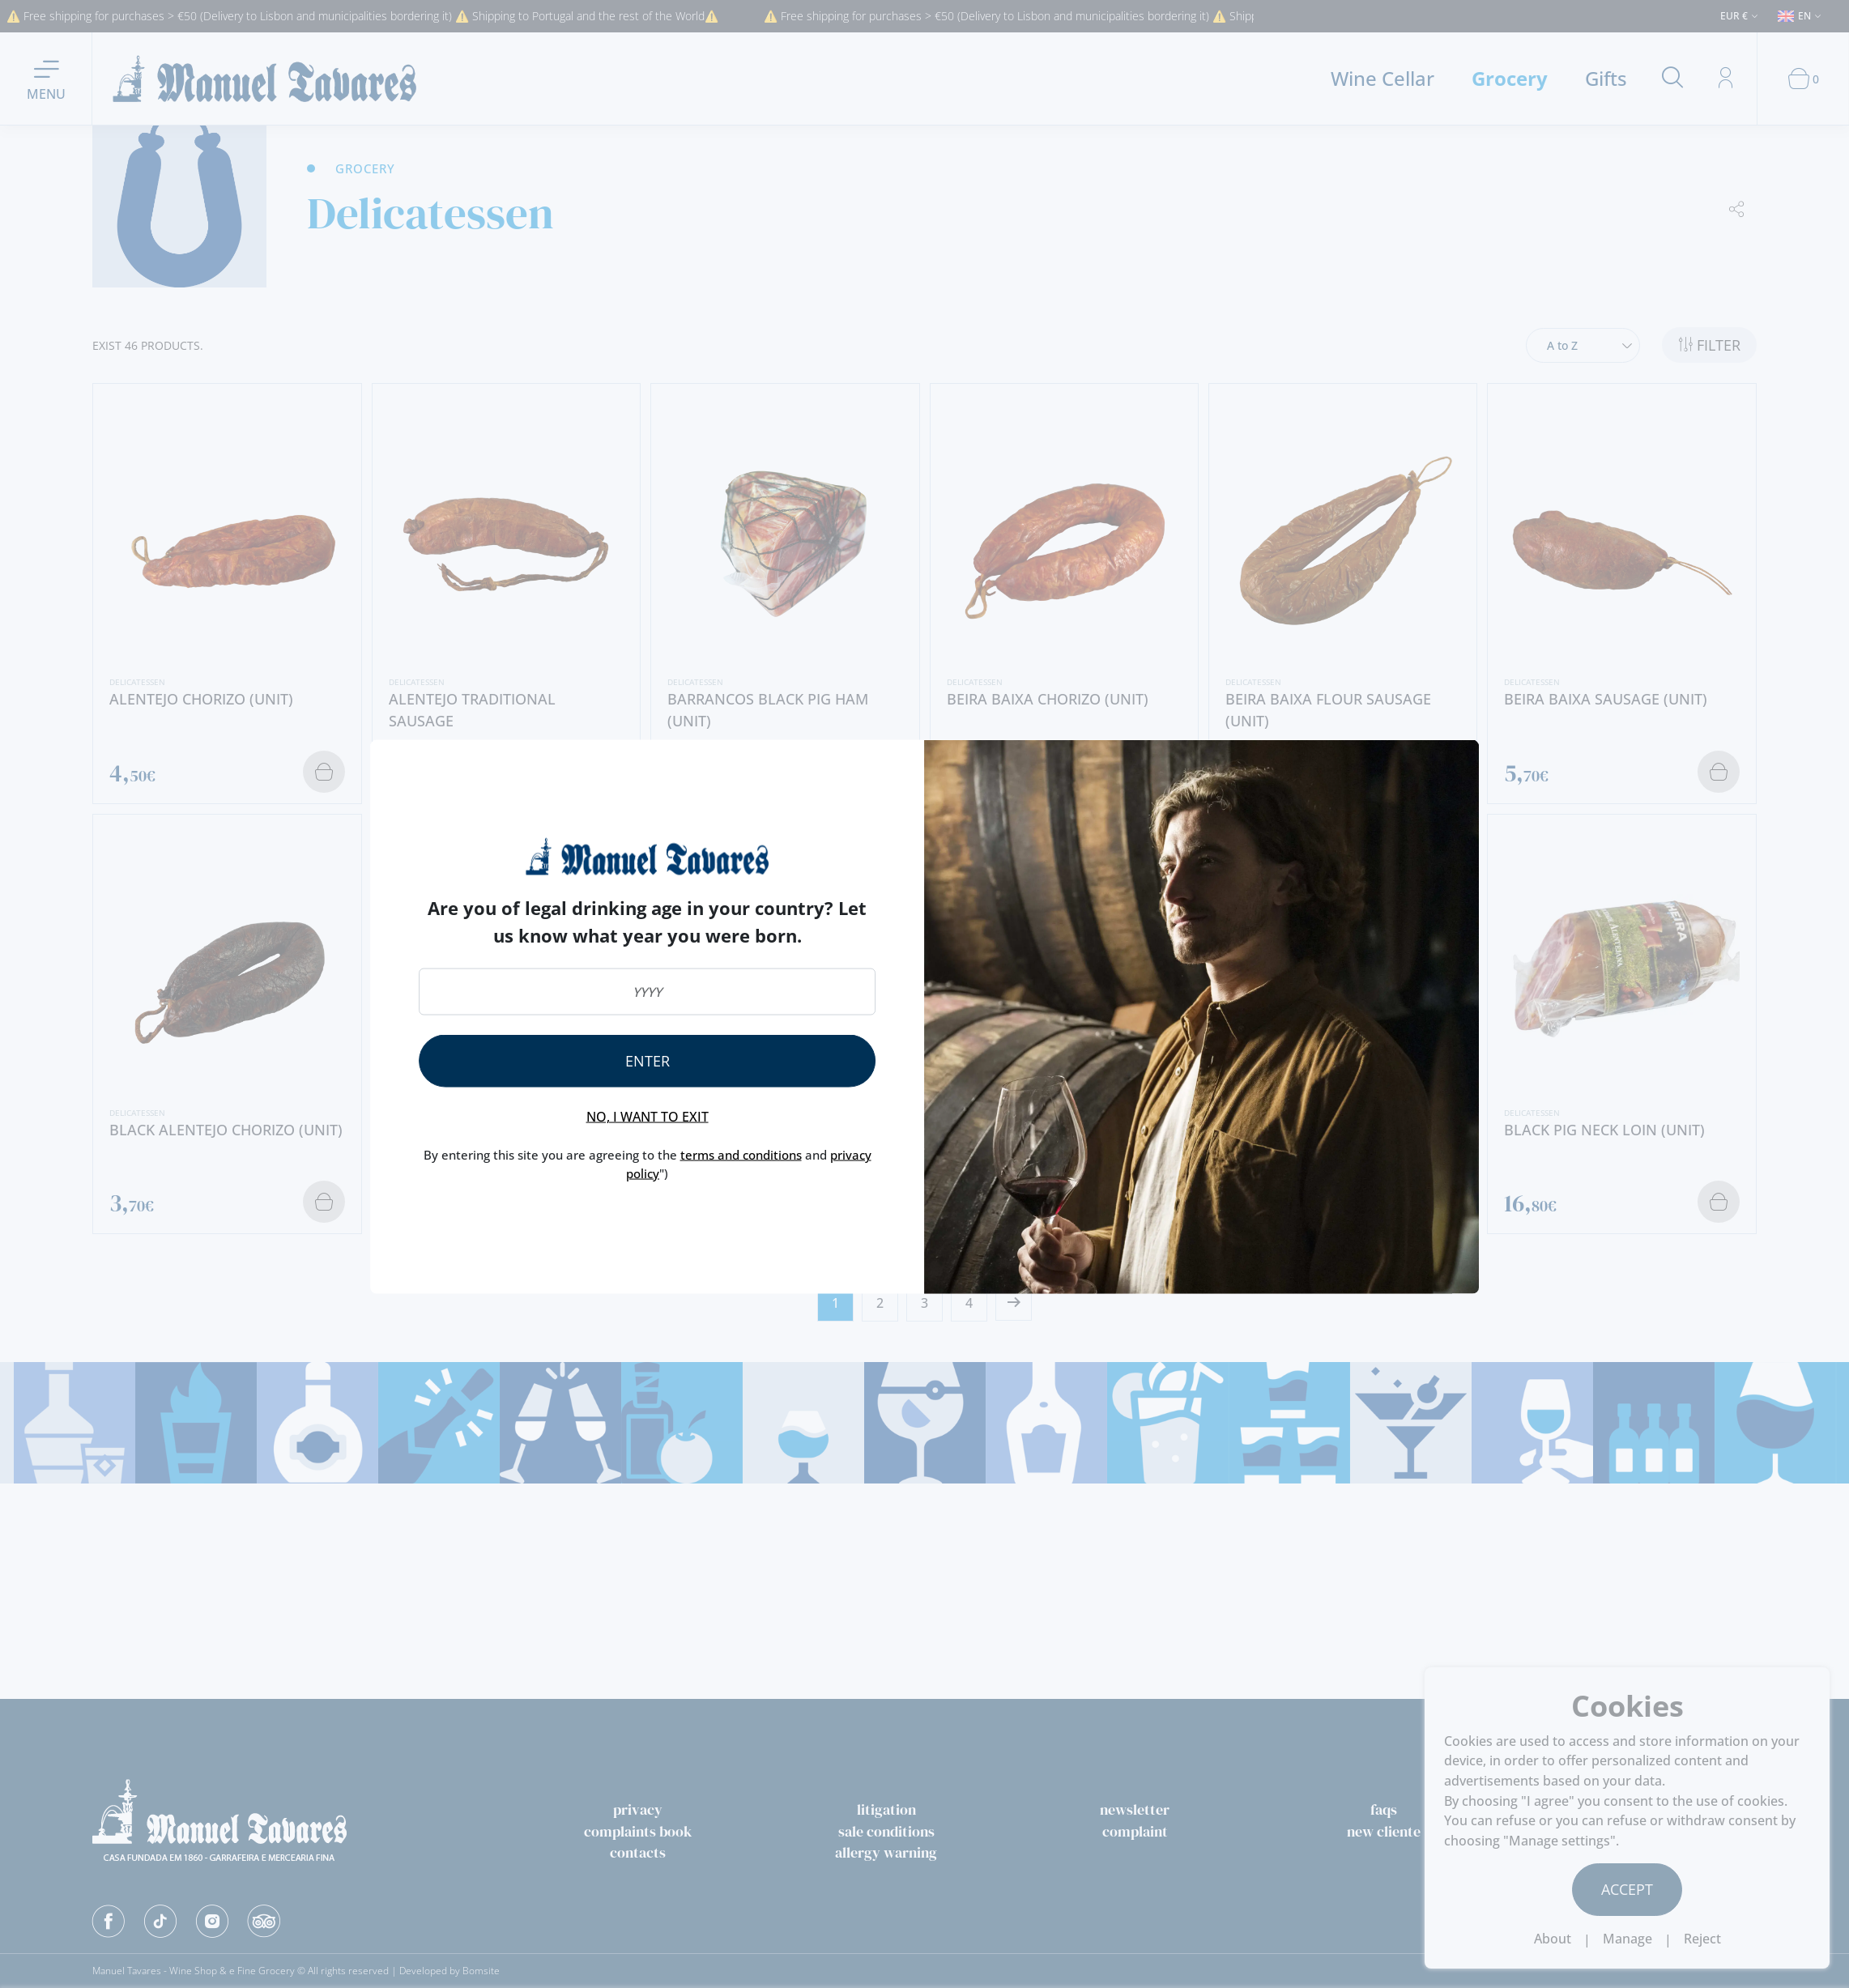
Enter (647, 1061)
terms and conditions (741, 1155)
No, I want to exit (647, 1117)
